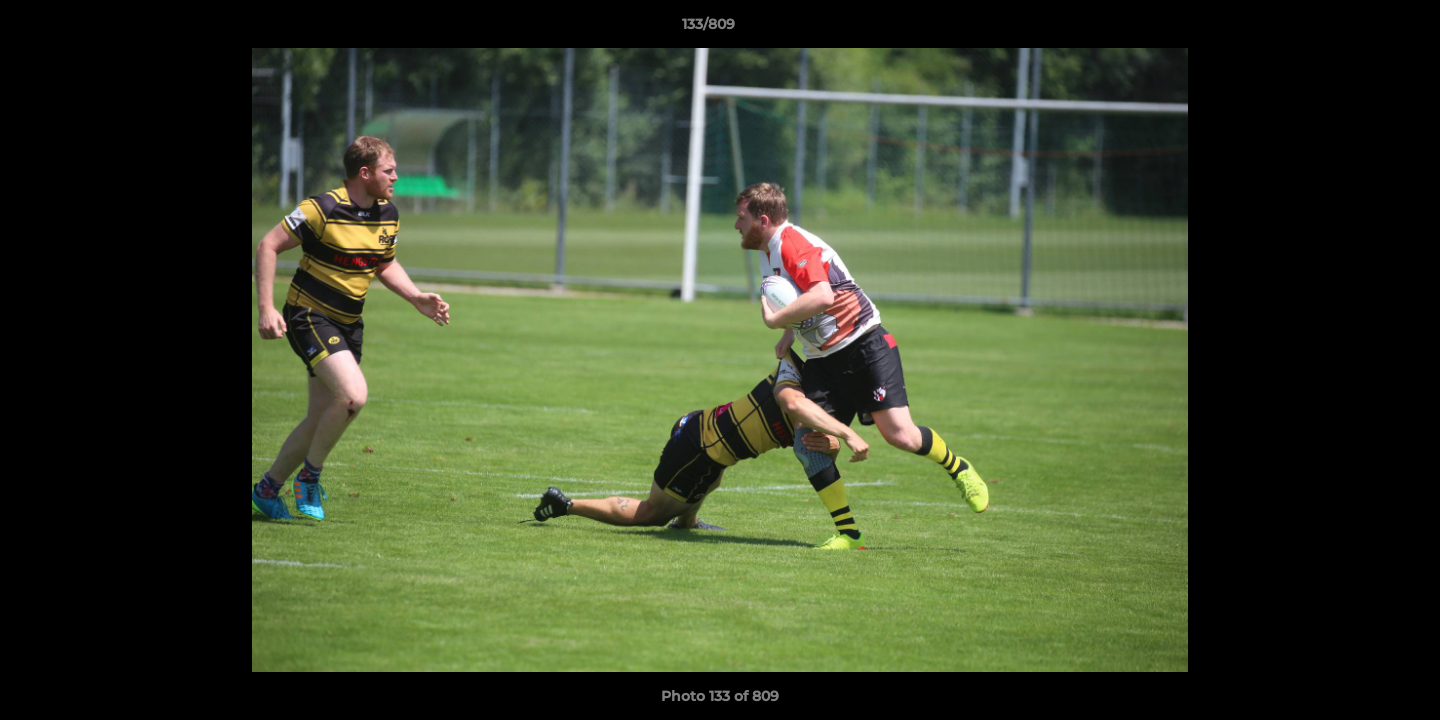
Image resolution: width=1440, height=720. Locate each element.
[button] (1356, 29)
